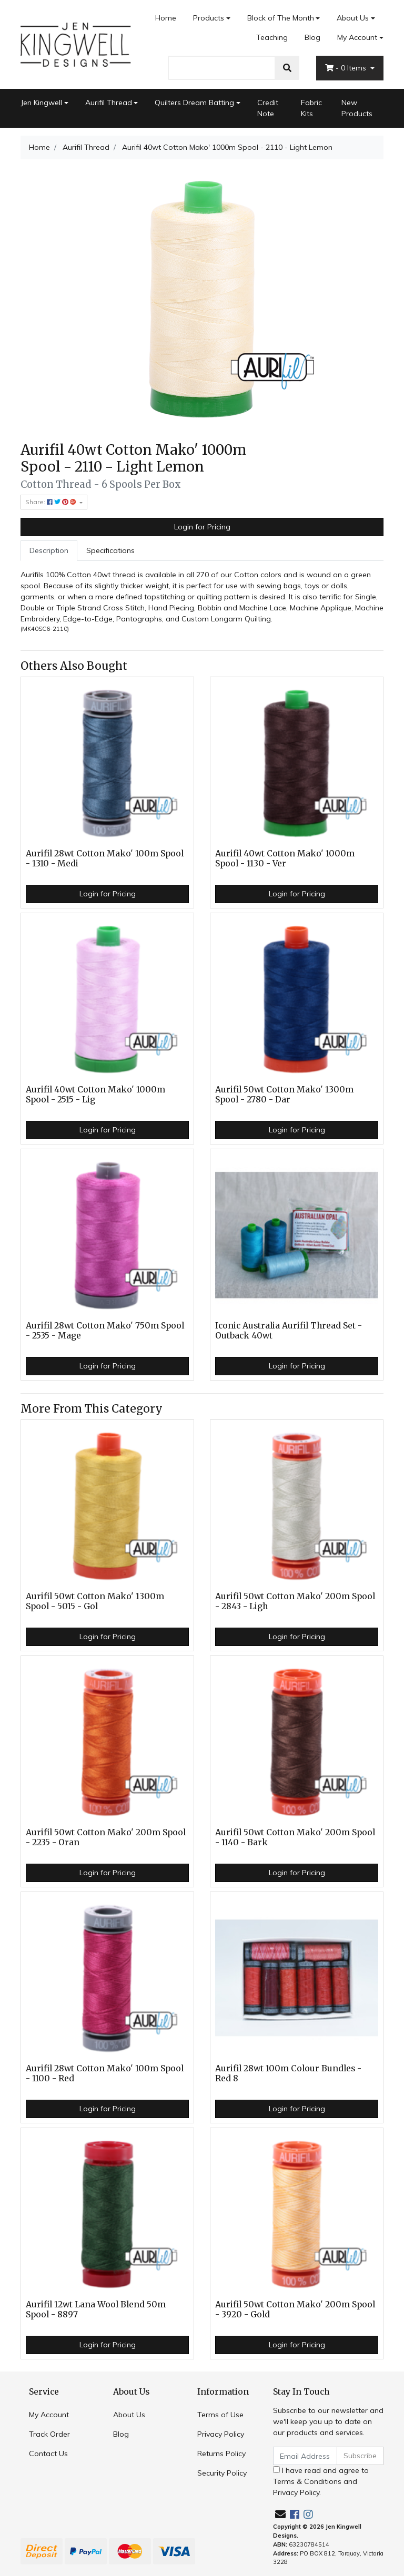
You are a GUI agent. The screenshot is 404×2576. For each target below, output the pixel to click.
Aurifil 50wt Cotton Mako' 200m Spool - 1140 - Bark (295, 1837)
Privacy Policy (220, 2434)
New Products (356, 108)
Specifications (110, 550)
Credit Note (267, 108)
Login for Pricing (202, 526)
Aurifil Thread (108, 102)
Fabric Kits (311, 108)
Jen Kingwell (41, 102)
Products (208, 18)
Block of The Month (280, 18)
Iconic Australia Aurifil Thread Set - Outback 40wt (288, 1331)
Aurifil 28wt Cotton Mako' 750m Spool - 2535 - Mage (105, 1331)
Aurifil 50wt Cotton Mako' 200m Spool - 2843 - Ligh (295, 1601)
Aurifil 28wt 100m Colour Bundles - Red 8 (288, 2073)
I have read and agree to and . (321, 2481)
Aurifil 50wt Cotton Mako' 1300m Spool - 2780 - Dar (284, 1095)
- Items (346, 68)
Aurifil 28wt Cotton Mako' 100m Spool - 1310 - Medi (105, 858)
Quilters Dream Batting (194, 102)
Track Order (49, 2434)
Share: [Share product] (51, 502)
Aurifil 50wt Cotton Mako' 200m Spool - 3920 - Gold (295, 2309)
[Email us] (280, 2514)
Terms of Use (220, 2414)
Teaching (272, 37)
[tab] (49, 550)
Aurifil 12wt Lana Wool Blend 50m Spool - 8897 (96, 2309)
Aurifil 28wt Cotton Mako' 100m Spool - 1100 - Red (105, 2073)
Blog (312, 37)
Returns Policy (221, 2453)
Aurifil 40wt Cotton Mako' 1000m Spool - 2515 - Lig (95, 1095)
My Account (49, 2414)
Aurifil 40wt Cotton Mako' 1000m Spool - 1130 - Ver (285, 858)
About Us (353, 18)
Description (48, 550)
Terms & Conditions (307, 2481)
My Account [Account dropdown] (357, 37)
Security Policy (222, 2473)
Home (165, 18)
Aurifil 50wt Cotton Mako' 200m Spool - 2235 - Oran (106, 1837)
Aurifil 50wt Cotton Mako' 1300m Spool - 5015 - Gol (95, 1601)
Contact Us (48, 2453)
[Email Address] (305, 2456)
